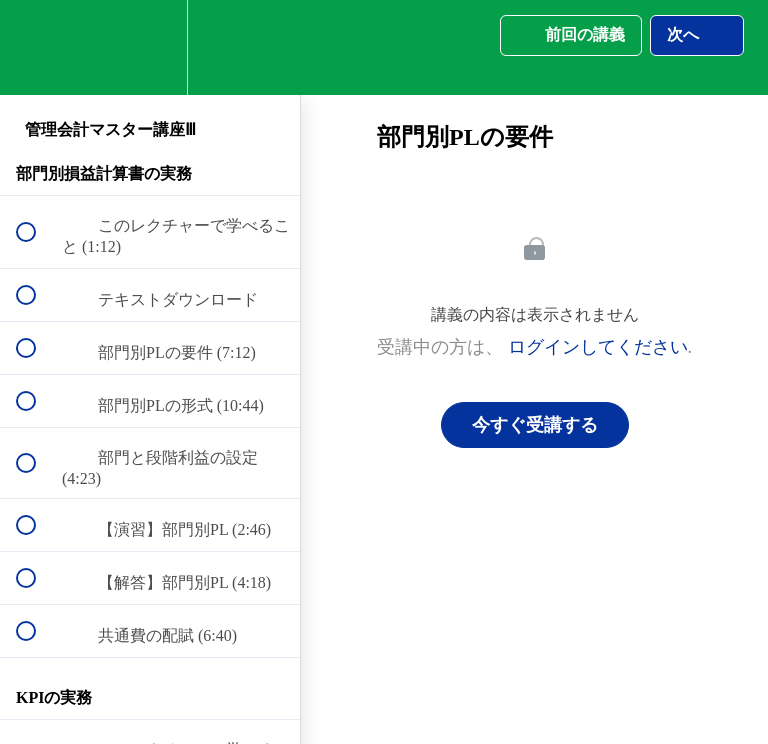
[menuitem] (150, 47)
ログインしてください (598, 347)
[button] (37, 47)
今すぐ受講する (535, 425)
